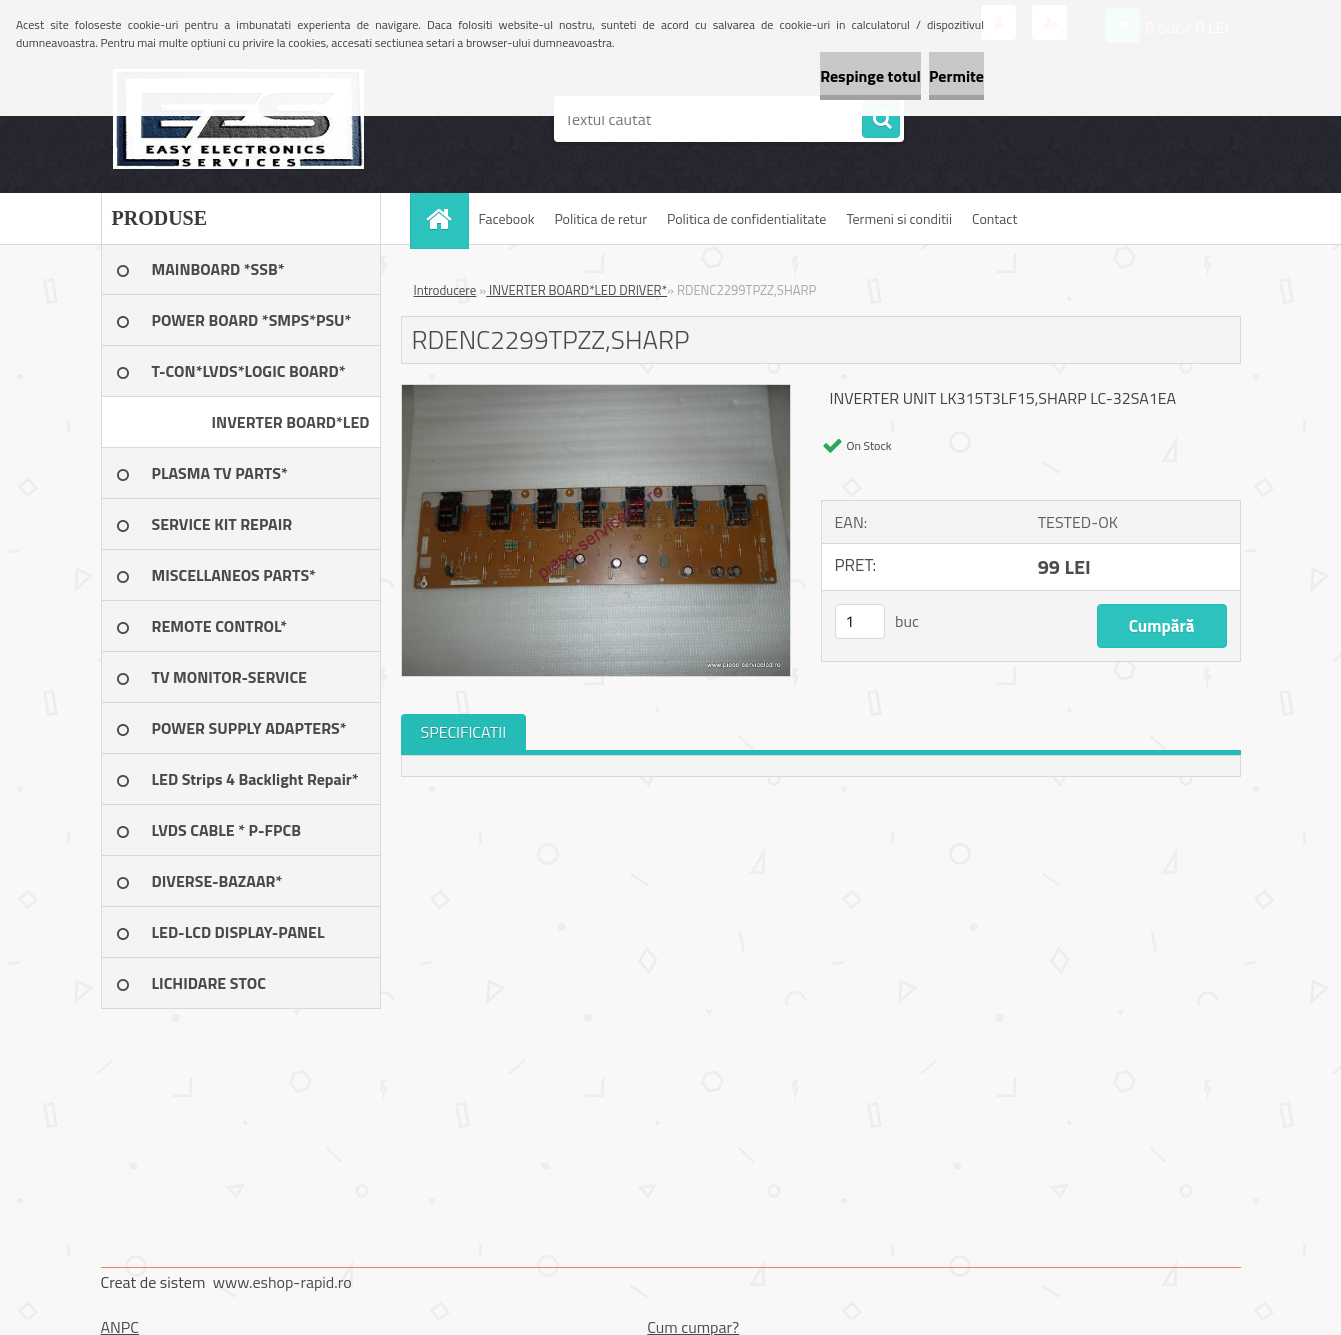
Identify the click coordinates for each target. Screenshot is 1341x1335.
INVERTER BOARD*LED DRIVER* (576, 290)
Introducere (445, 290)
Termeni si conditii (899, 218)
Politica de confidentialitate (746, 218)
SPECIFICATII (464, 732)
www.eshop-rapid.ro (282, 1282)
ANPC (120, 1327)
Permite (931, 76)
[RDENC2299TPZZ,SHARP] (596, 393)
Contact (994, 218)
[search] (881, 120)
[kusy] (860, 621)
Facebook (507, 218)
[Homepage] (446, 218)
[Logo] (238, 119)
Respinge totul (795, 76)
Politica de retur (600, 218)
